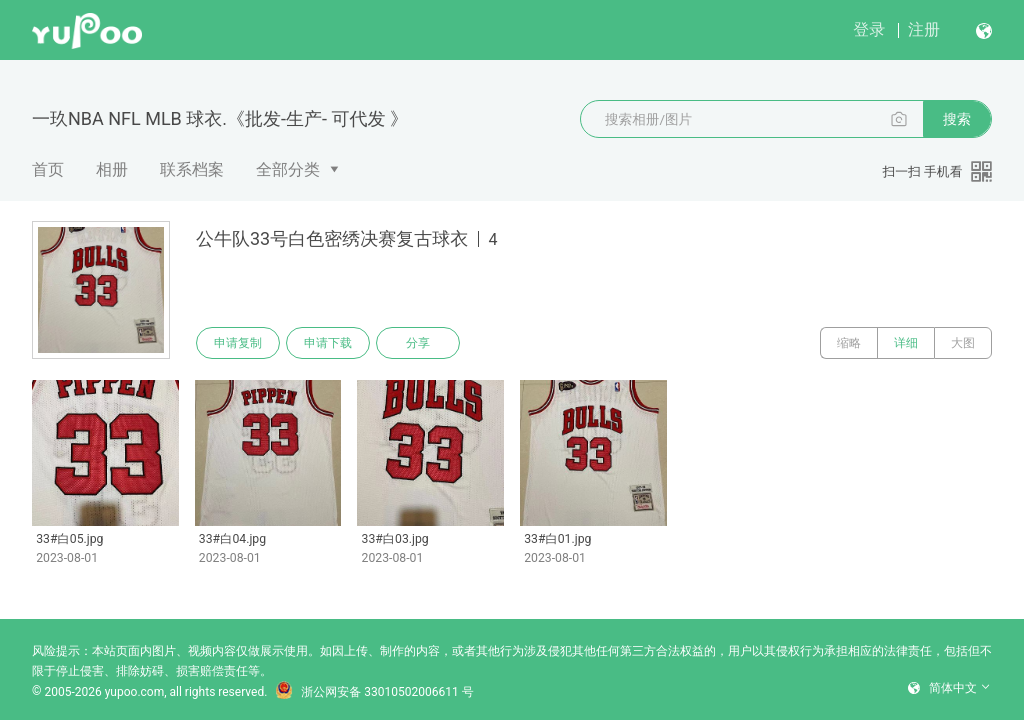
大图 (963, 343)
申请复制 (238, 343)
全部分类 (288, 169)
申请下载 (328, 343)
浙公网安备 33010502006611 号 (374, 692)
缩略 (849, 343)
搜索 (957, 119)
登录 (869, 29)
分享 (418, 343)
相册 (112, 169)
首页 (48, 169)
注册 (924, 29)
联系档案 (192, 169)
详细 (906, 343)
